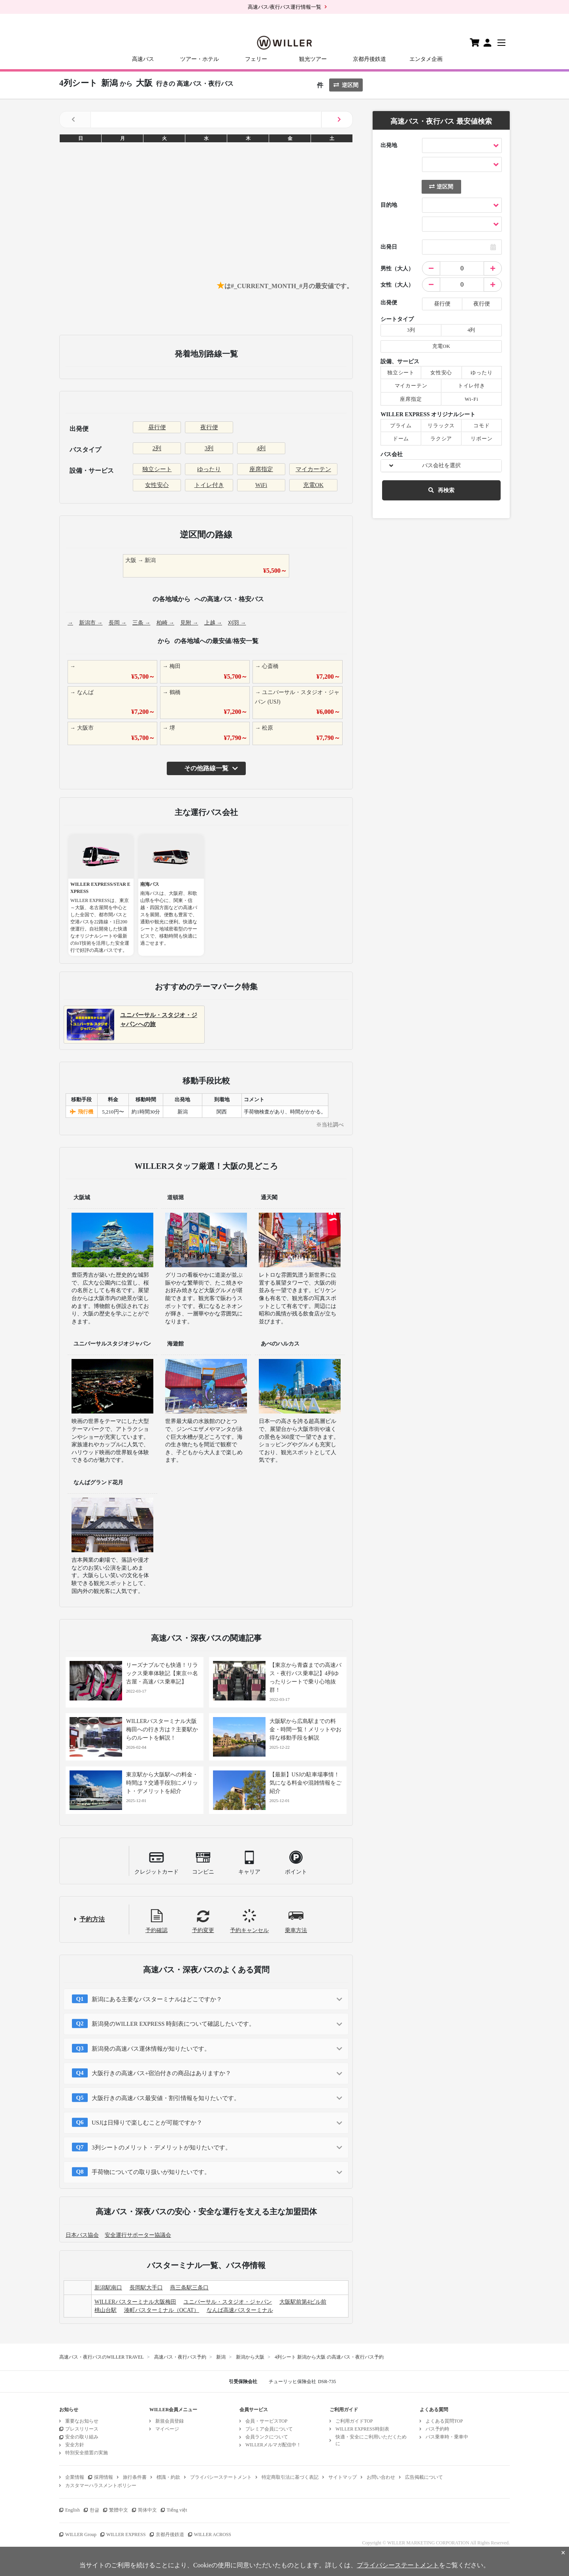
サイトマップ (342, 2477)
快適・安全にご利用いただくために (371, 2440)
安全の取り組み (81, 2437)
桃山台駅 (105, 2310)
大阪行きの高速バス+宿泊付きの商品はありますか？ (161, 2073)
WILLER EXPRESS (126, 2534)
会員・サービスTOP (266, 2421)
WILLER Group (80, 2534)
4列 (261, 448)
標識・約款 (168, 2477)
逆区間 (345, 85)
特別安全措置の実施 (86, 2452)
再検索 (441, 490)
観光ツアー (313, 59)
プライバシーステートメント (221, 2477)
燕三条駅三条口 (189, 2288)
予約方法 (92, 1919)
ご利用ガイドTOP (354, 2421)
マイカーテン (313, 469)
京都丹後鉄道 (369, 59)
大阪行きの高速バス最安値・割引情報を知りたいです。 (166, 2098)
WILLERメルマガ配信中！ (273, 2445)
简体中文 (147, 2510)
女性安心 (157, 485)
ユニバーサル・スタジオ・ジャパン (227, 2302)
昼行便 (157, 427)
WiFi (261, 485)
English (72, 2510)
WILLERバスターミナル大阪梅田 (135, 2302)
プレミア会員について (269, 2429)
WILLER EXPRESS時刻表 (362, 2429)
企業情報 (74, 2477)
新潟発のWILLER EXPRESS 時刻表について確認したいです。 (173, 2024)
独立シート (157, 469)
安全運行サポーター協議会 (138, 2235)
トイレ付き (209, 485)
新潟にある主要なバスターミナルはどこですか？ (157, 1999)
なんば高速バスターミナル (240, 2310)
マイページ (167, 2429)
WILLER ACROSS (212, 2534)
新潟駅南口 (108, 2288)
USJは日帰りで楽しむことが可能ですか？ (147, 2122)
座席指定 (261, 469)
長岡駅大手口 (146, 2288)
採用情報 (103, 2477)
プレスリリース (81, 2429)
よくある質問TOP (444, 2421)
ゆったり (209, 469)
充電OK (313, 485)
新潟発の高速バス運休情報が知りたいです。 (151, 2049)
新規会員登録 (169, 2421)
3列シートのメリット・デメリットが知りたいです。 (161, 2147)
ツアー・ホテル (199, 59)
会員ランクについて (266, 2437)
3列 (209, 448)
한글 (94, 2510)
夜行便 (209, 427)
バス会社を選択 (441, 465)
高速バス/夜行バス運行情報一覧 (284, 7)
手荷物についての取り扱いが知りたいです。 (151, 2172)
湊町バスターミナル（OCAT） (162, 2310)
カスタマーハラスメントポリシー (100, 2485)
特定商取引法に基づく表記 (290, 2477)
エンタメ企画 (426, 59)
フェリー (256, 59)
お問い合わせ (381, 2477)
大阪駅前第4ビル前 (302, 2302)
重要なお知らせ (81, 2421)
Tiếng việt (177, 2510)
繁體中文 (118, 2510)
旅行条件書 (135, 2477)
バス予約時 (437, 2429)
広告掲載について (424, 2477)
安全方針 (74, 2445)
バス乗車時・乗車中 (447, 2437)
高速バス (143, 59)
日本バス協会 (82, 2235)
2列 (157, 448)
